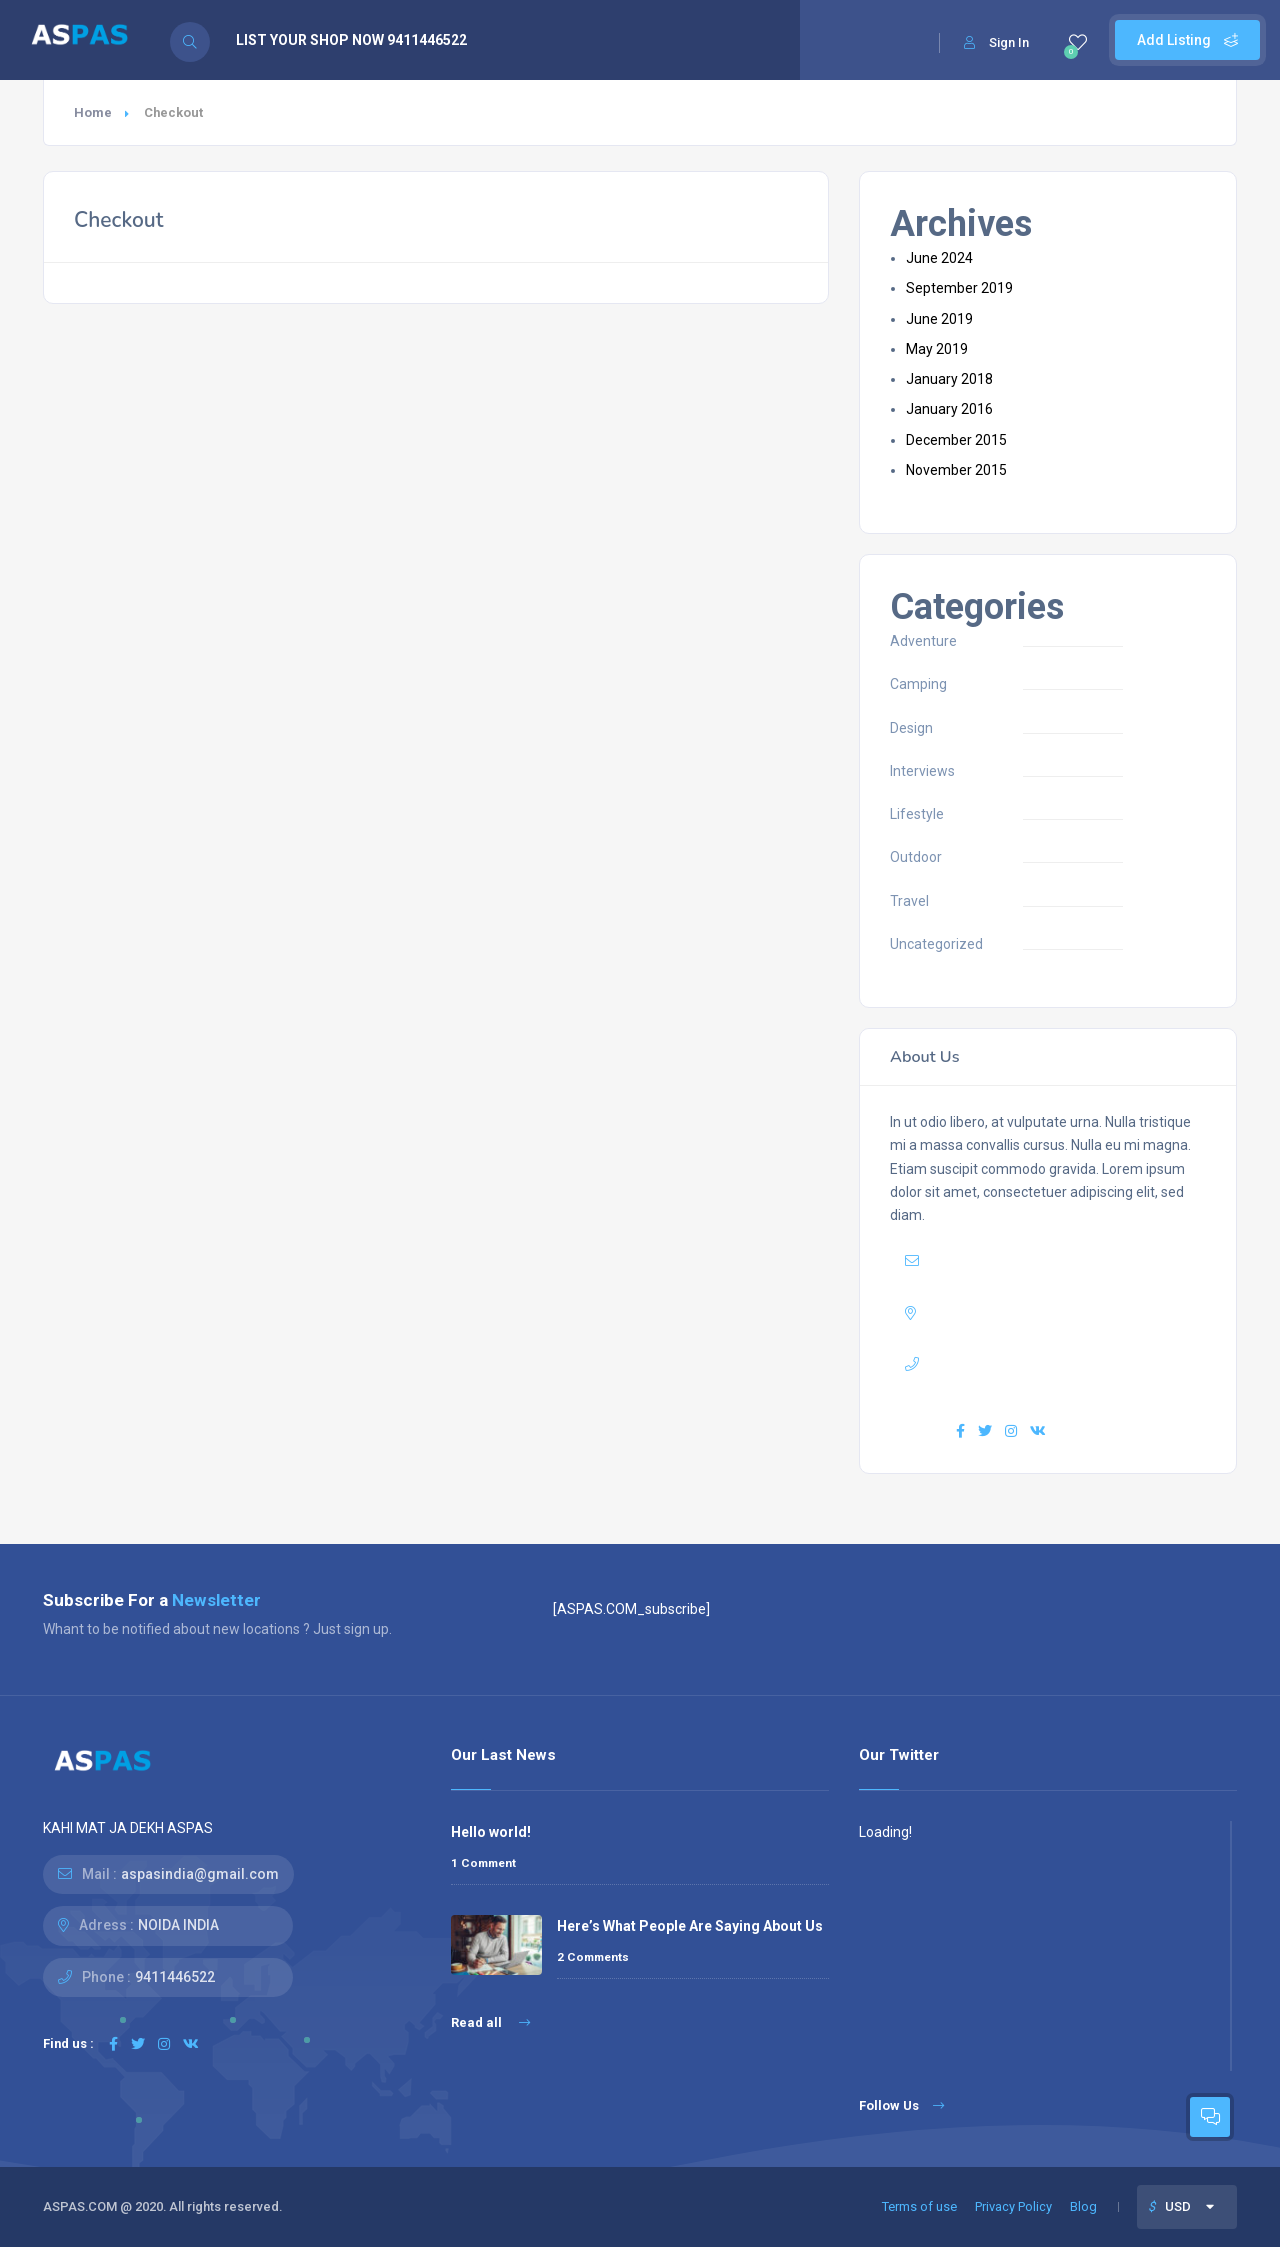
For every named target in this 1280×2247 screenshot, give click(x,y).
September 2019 (959, 288)
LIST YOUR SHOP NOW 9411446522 (351, 40)
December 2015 (956, 440)
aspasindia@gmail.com (200, 1874)
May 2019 (937, 349)
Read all (490, 2022)
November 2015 (956, 470)
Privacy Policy (1013, 2206)
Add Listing (1187, 40)
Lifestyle (917, 814)
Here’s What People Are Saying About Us (690, 1926)
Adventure (923, 641)
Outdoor (916, 857)
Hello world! (491, 1832)
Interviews (922, 771)
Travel (909, 901)
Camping (918, 684)
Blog (1083, 2206)
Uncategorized (936, 944)
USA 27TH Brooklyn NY (1058, 1313)
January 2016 (949, 409)
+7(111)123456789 (1043, 1364)
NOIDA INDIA (178, 1925)
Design (911, 728)
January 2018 (949, 379)
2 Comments (593, 1957)
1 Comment (483, 1863)
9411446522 (175, 1977)
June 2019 (939, 319)
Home (93, 112)
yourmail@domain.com (1046, 1261)
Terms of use (919, 2206)
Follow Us (901, 2105)
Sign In (996, 42)
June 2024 (939, 258)
